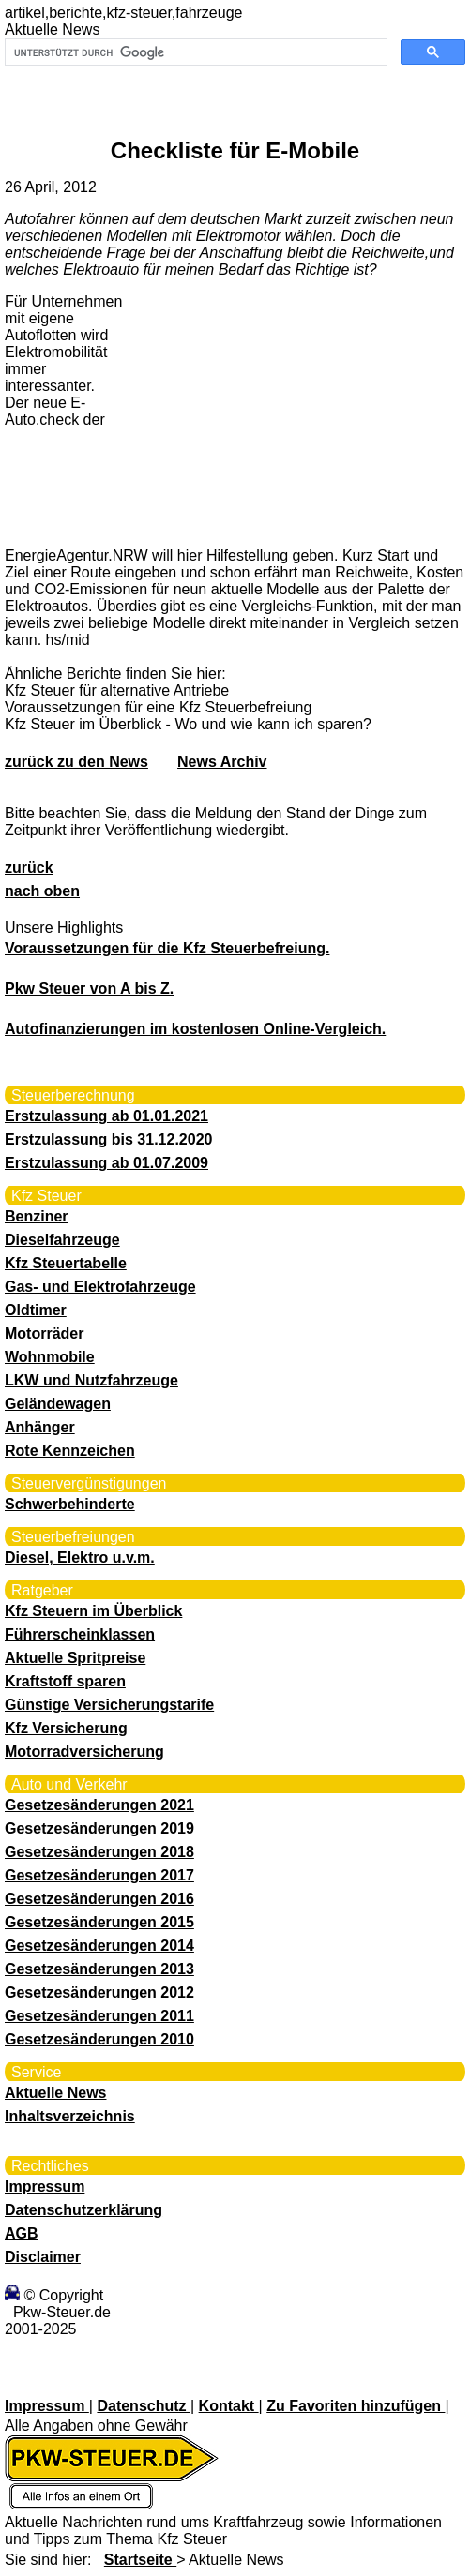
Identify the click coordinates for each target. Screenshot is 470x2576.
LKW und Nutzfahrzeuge (91, 1380)
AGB (21, 2233)
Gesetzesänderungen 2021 (99, 1805)
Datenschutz (143, 2406)
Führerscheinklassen (80, 1634)
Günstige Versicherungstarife (109, 1705)
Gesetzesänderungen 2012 (99, 1992)
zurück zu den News (76, 762)
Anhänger (40, 1427)
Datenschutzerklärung (83, 2210)
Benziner (36, 1216)
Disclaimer (43, 2257)
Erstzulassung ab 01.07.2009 (106, 1163)
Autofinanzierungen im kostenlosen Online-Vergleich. (195, 1029)
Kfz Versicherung (66, 1728)
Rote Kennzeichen (70, 1451)
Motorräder (44, 1333)
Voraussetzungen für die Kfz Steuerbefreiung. (167, 948)
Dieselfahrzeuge (62, 1240)
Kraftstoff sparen (65, 1681)
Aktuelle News (55, 2093)
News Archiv (221, 762)
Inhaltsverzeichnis (70, 2116)
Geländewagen (58, 1404)
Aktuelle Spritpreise (75, 1658)
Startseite (140, 2560)
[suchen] (194, 52)
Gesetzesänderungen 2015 (99, 1922)
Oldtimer (36, 1310)
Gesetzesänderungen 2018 (99, 1852)
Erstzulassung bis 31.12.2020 (108, 1139)
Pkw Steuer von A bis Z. (89, 988)
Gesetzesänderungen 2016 (99, 1899)
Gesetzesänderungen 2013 (99, 1969)
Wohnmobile (50, 1357)
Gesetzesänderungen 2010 (99, 2039)
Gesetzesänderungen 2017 (99, 1875)
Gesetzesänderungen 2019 (99, 1828)
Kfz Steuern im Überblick (93, 1611)
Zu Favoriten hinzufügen (355, 2406)
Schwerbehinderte (70, 1504)
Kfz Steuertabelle (66, 1263)
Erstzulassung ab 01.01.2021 (106, 1116)
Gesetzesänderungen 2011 (99, 2016)
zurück (29, 868)
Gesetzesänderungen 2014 (99, 1946)
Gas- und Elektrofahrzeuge (100, 1287)
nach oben (42, 891)
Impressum (44, 2186)
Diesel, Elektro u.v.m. (80, 1557)
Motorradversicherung (84, 1752)
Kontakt (229, 2406)
